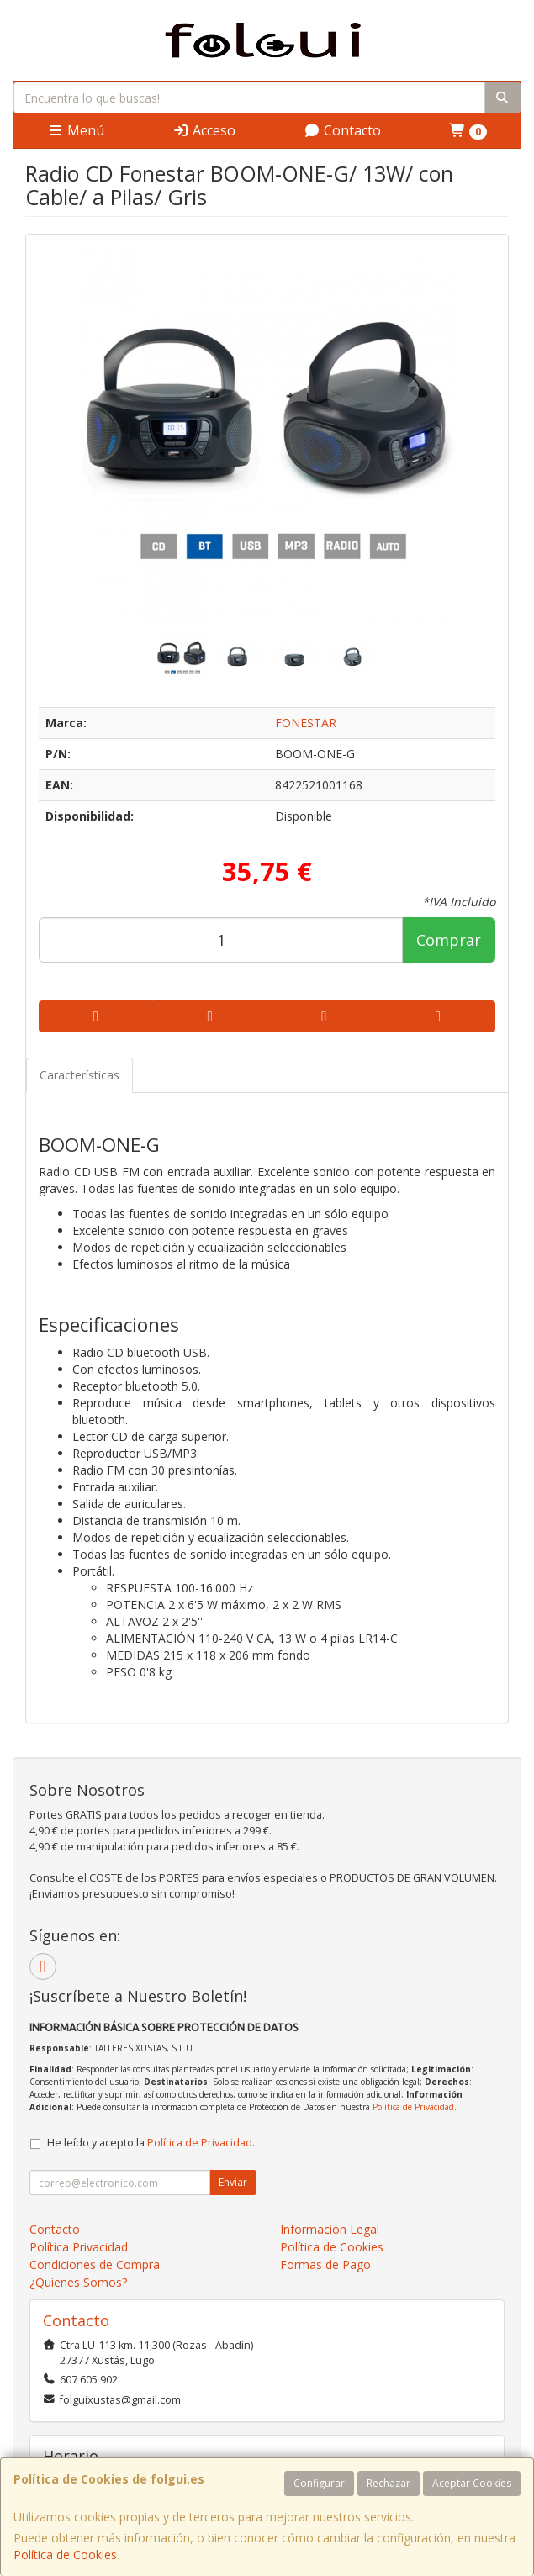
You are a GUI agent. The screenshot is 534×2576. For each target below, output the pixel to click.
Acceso (203, 130)
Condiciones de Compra (94, 2264)
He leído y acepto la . (151, 2142)
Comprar (448, 940)
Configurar (319, 2483)
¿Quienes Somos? (78, 2282)
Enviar (233, 2182)
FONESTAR (305, 723)
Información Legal (329, 2229)
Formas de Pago (325, 2264)
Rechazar (388, 2483)
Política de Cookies (65, 2555)
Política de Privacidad (413, 2107)
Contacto (342, 130)
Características (79, 1075)
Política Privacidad (78, 2247)
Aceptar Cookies (471, 2483)
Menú (75, 130)
